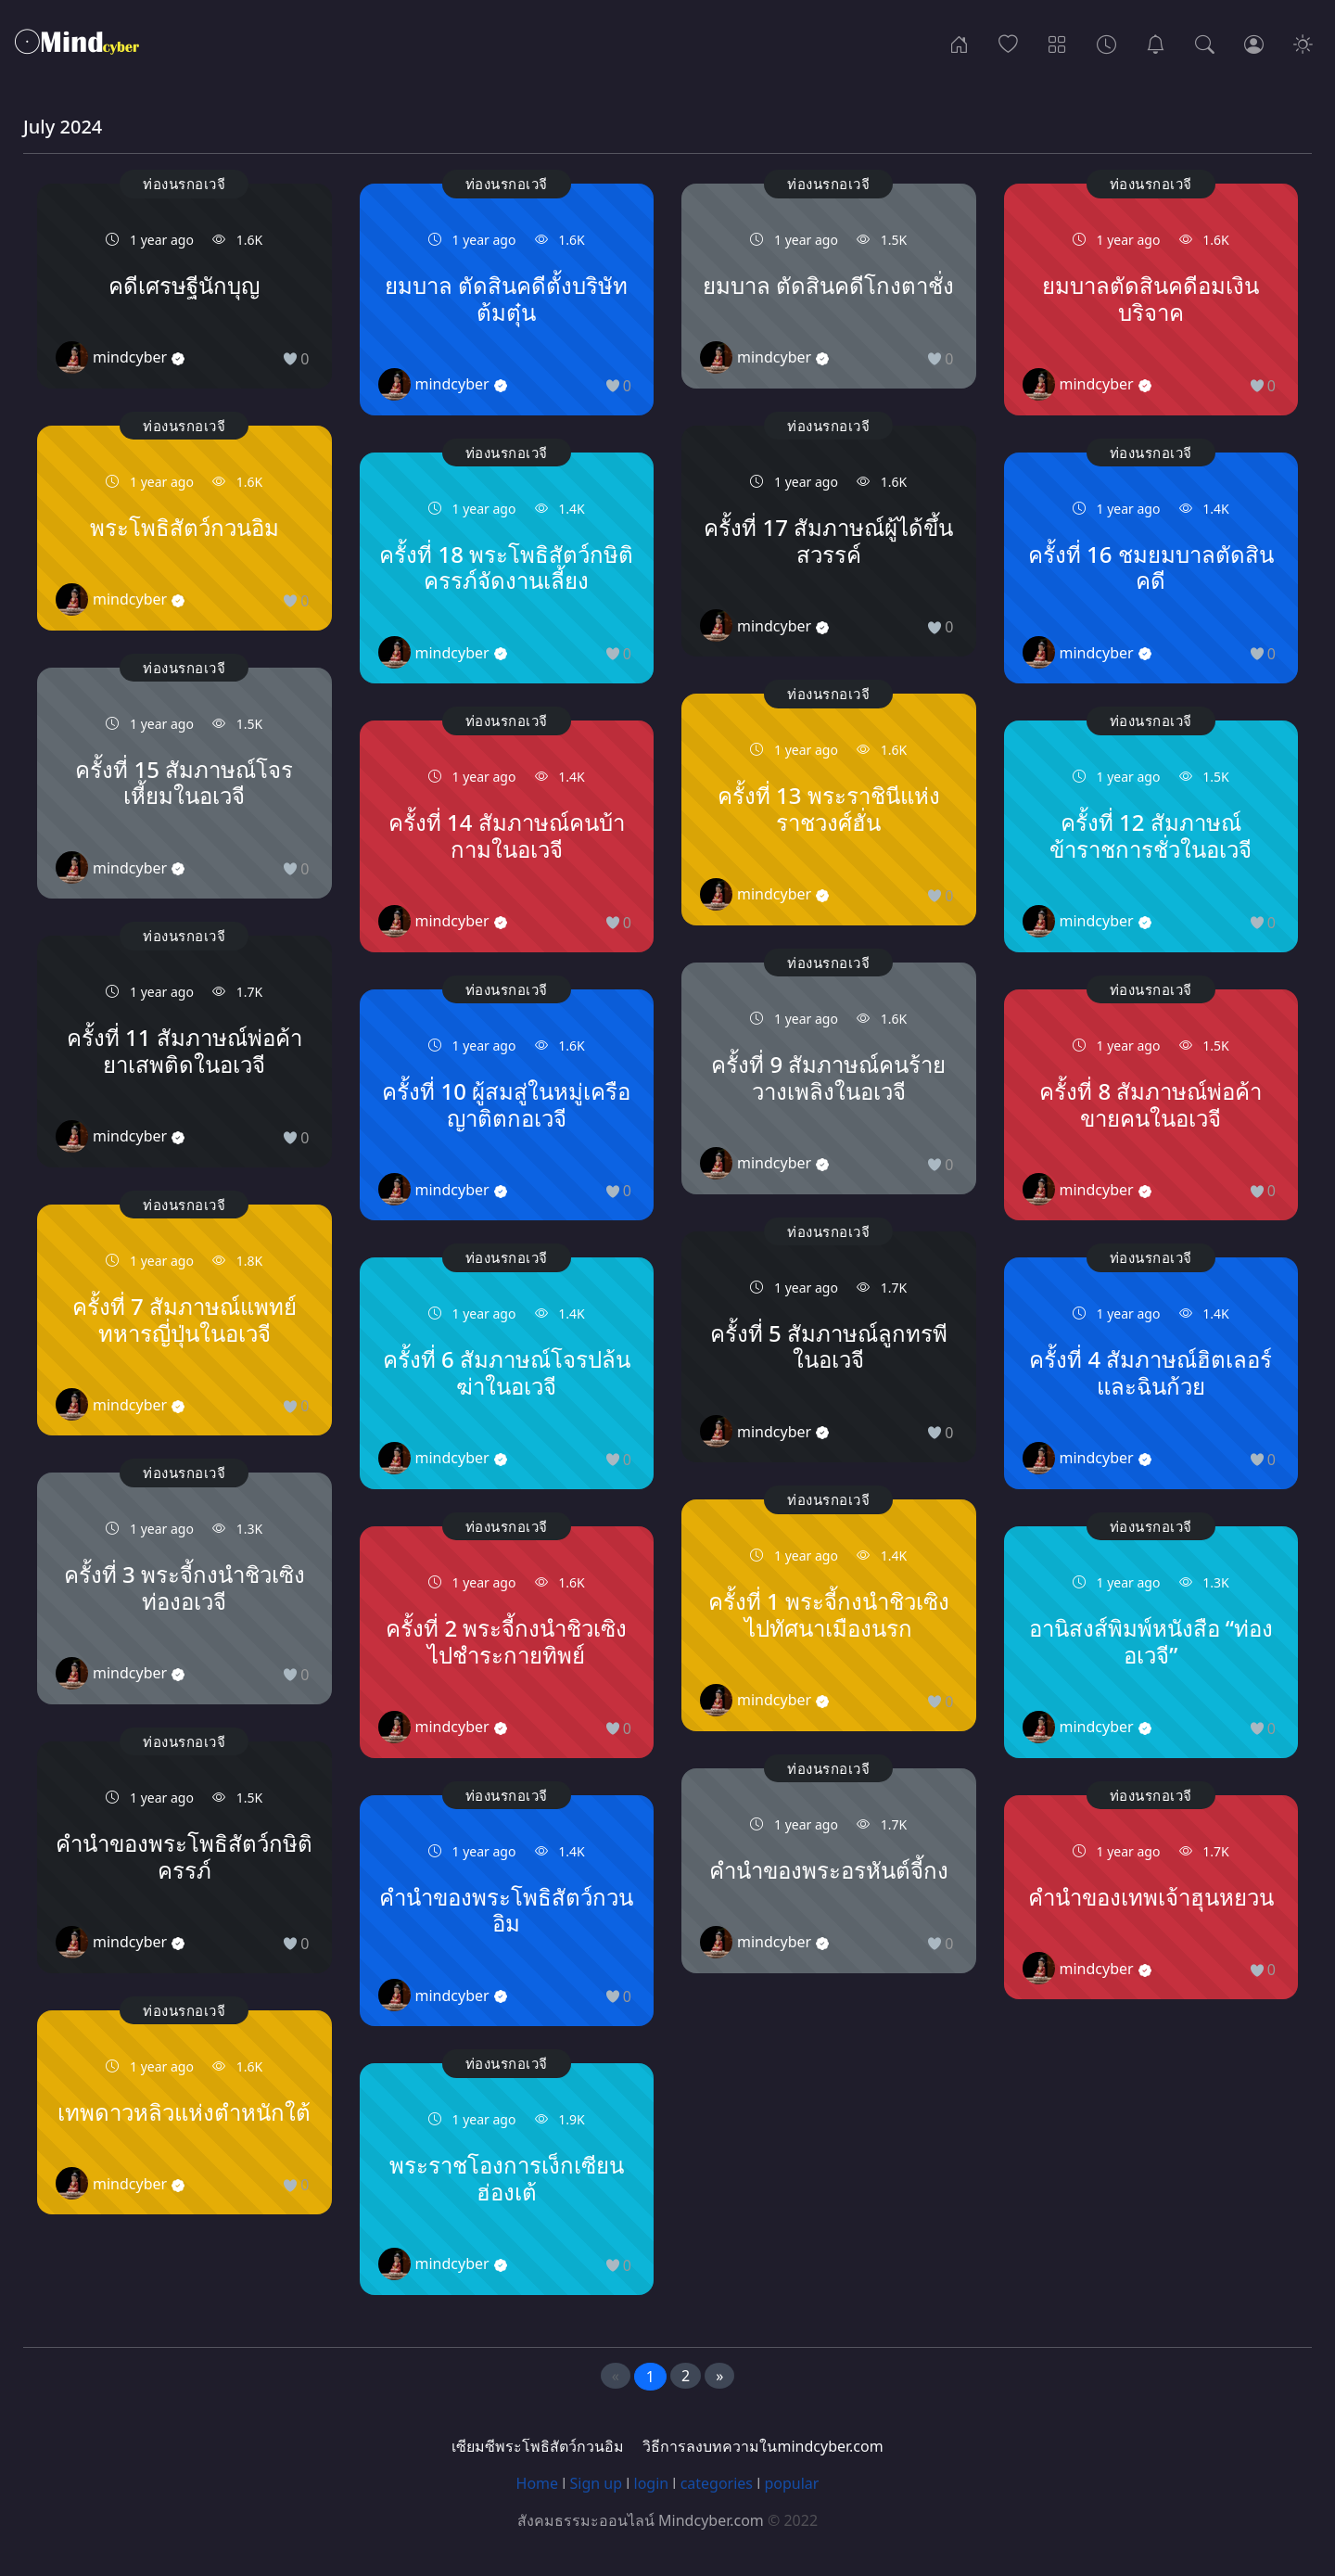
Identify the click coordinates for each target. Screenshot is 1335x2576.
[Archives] (1106, 42)
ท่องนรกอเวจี (184, 183)
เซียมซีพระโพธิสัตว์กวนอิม (537, 2446)
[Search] (1205, 42)
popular (791, 2483)
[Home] (959, 42)
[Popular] (1008, 42)
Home (537, 2483)
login (651, 2483)
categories (716, 2483)
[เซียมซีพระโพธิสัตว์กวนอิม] (1155, 42)
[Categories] (1057, 42)
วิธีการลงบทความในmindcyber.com (762, 2446)
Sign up (596, 2483)
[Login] (1254, 42)
